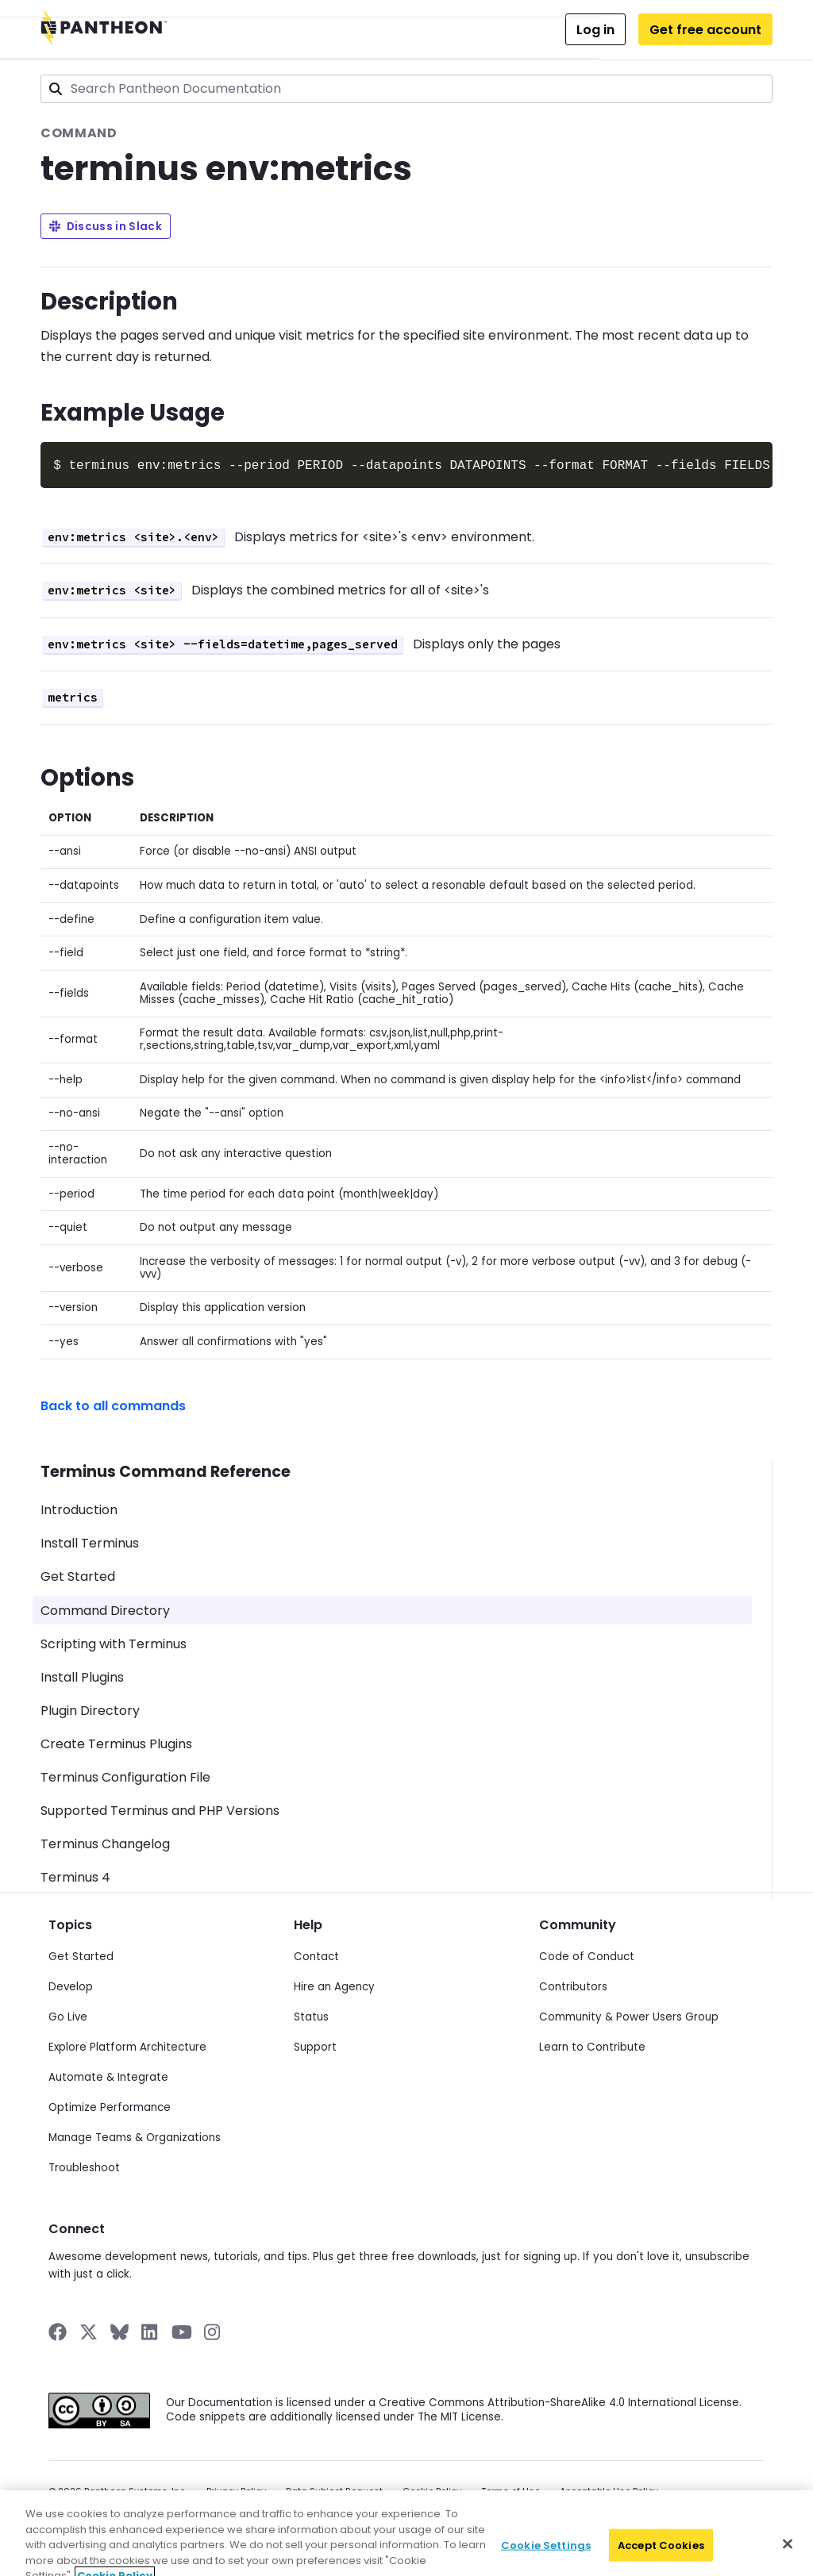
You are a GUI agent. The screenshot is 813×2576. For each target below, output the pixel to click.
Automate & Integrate (108, 2075)
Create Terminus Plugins (116, 1742)
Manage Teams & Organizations (134, 2135)
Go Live (67, 2015)
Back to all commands (113, 1404)
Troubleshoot (84, 2166)
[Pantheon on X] (88, 2330)
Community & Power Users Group (629, 2015)
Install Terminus (89, 1541)
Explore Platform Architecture (127, 2045)
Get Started (77, 1575)
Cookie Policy (432, 2490)
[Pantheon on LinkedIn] (150, 2330)
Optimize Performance (109, 2105)
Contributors (573, 1985)
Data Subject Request (334, 2490)
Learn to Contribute (592, 2045)
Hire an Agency (334, 1985)
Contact (316, 1955)
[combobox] (406, 89)
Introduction (79, 1508)
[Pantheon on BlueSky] (119, 2330)
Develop (70, 1985)
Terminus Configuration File (125, 1776)
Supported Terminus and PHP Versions (159, 1809)
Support (315, 2045)
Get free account (705, 30)
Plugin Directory (90, 1709)
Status (311, 2015)
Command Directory (105, 1609)
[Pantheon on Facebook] (57, 2330)
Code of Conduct (586, 1955)
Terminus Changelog (105, 1842)
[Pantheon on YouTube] (181, 2330)
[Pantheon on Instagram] (213, 2330)
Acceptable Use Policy (609, 2490)
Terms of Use (510, 2490)
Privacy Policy (236, 2490)
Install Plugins (82, 1676)
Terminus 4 (75, 1876)
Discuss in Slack (105, 226)
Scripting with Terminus (113, 1642)
